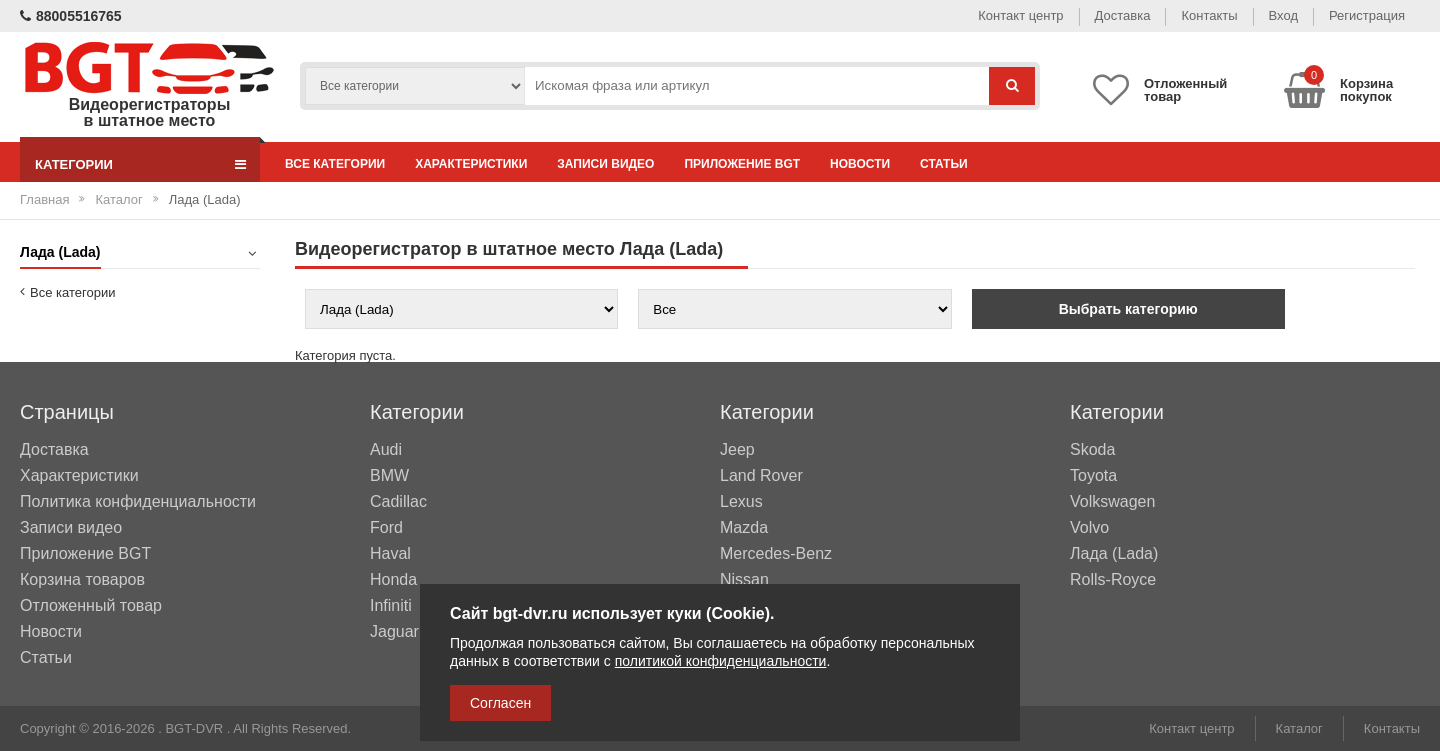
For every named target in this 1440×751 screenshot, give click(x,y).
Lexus (741, 502)
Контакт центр (1020, 15)
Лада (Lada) (1114, 554)
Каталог (118, 199)
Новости (860, 164)
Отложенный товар (91, 605)
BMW (389, 476)
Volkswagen (1112, 502)
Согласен (500, 703)
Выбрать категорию (1128, 309)
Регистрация (1367, 15)
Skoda (1092, 450)
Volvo (1089, 528)
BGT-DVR (194, 728)
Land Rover (761, 476)
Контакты (1209, 15)
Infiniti (391, 606)
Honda (393, 580)
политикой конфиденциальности (721, 661)
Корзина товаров (82, 579)
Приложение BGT (742, 164)
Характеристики (471, 164)
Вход (1283, 15)
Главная (44, 199)
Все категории (335, 164)
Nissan (744, 580)
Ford (386, 528)
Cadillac (398, 502)
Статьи (944, 164)
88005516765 (71, 16)
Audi (386, 450)
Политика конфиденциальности (138, 501)
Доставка (1123, 15)
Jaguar (394, 632)
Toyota (1093, 476)
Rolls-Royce (1113, 580)
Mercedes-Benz (776, 554)
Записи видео (605, 164)
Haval (390, 554)
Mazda (744, 528)
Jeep (737, 450)
